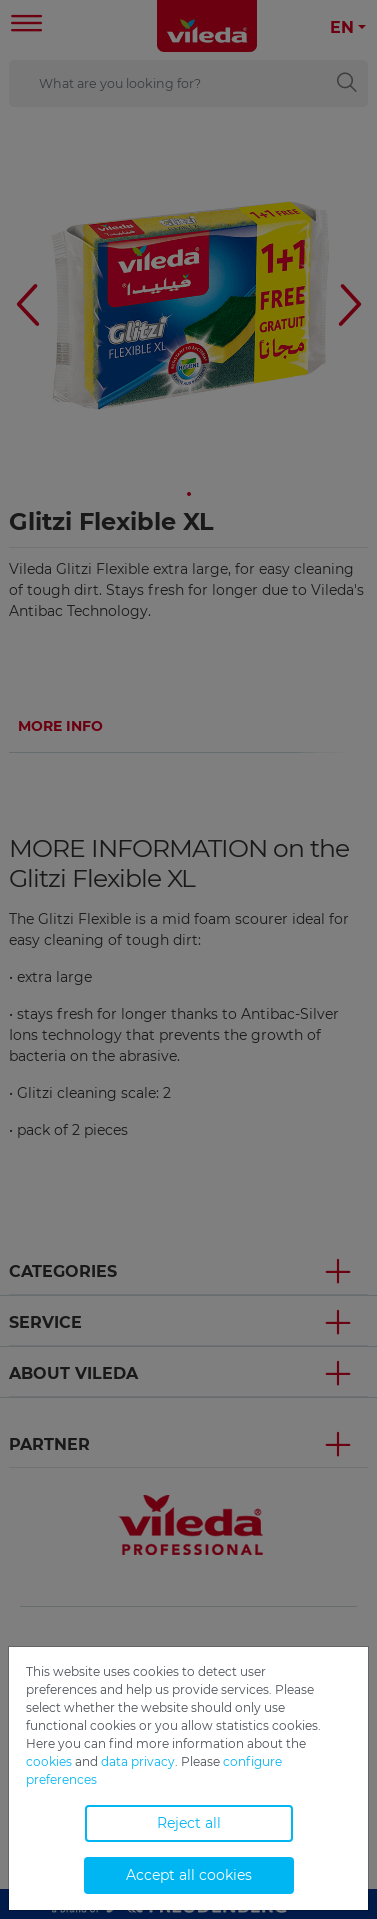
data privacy (138, 1761)
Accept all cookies (189, 1875)
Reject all (189, 1823)
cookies (49, 1761)
